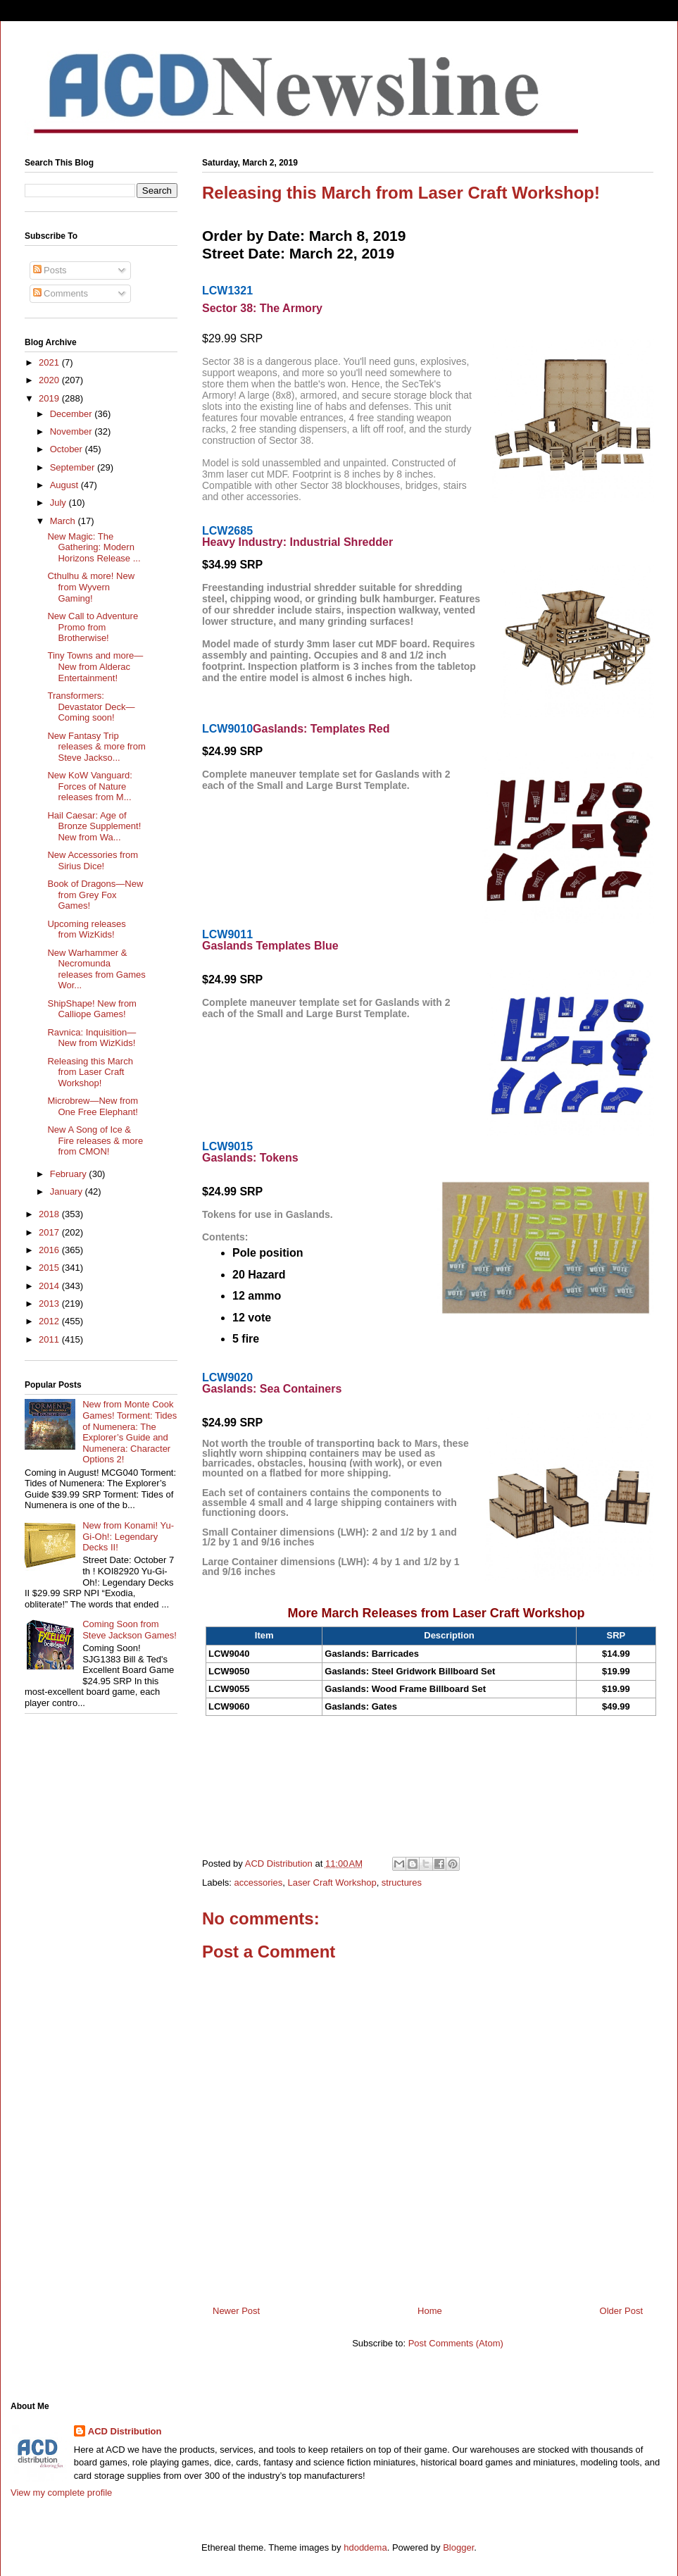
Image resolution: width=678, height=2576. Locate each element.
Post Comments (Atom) (455, 2343)
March (64, 521)
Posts (50, 270)
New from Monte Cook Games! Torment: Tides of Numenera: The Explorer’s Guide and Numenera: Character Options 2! (129, 1431)
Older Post (621, 2311)
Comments (60, 293)
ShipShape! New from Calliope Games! (91, 1009)
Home (430, 2311)
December (72, 414)
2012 (50, 1321)
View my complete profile (61, 2492)
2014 (50, 1286)
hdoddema (365, 2547)
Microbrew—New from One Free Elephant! (92, 1106)
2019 (50, 398)
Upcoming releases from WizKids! (86, 929)
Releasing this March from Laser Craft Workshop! (89, 1072)
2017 (50, 1232)
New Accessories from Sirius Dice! (92, 860)
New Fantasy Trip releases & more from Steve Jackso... (96, 746)
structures (402, 1882)
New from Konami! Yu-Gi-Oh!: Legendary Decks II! (128, 1536)
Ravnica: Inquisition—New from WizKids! (91, 1038)
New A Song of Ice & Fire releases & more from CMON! (95, 1140)
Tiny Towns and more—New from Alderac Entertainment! (95, 666)
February (69, 1174)
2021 (50, 362)
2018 (50, 1214)
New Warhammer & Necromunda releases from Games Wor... (96, 969)
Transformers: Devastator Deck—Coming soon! (90, 706)
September (73, 467)
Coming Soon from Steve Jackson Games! (129, 1630)
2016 (50, 1250)
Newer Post (236, 2311)
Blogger (458, 2547)
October (67, 449)
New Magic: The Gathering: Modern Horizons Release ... (93, 547)
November (72, 431)
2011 (50, 1339)
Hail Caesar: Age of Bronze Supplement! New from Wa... (94, 826)
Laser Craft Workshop (331, 1882)
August (65, 485)
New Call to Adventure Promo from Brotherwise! (92, 627)
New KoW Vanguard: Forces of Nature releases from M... (89, 786)
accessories (258, 1882)
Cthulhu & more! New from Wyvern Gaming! (90, 587)
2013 (50, 1303)
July (59, 502)
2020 (50, 380)
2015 (50, 1267)
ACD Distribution (125, 2431)
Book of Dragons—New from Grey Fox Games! (95, 894)
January (67, 1191)
